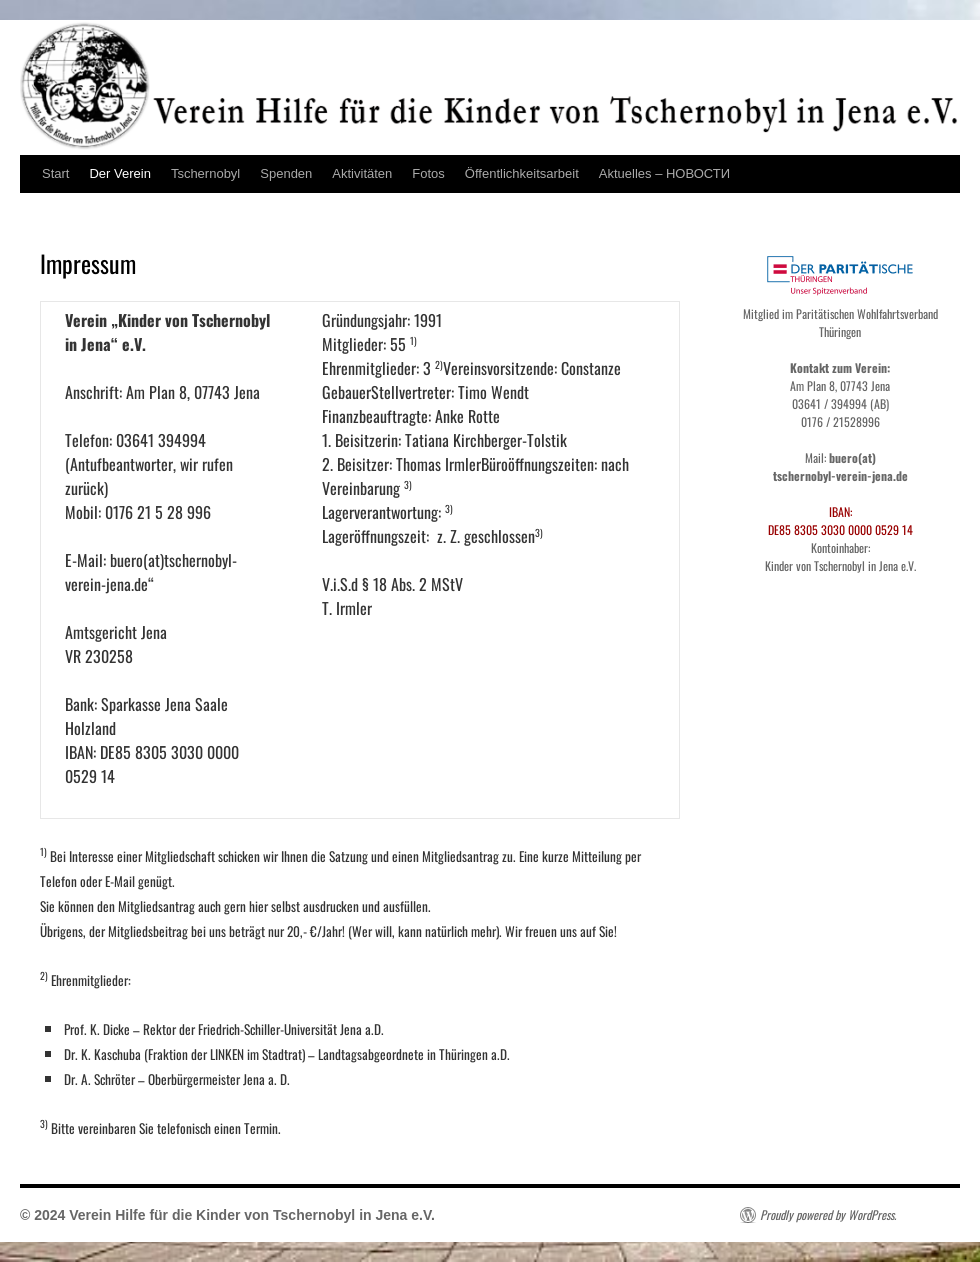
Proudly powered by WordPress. (828, 1215)
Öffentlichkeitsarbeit (522, 173)
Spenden (286, 173)
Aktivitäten (362, 173)
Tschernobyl (205, 173)
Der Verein (119, 173)
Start (55, 173)
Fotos (428, 173)
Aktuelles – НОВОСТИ (664, 173)
